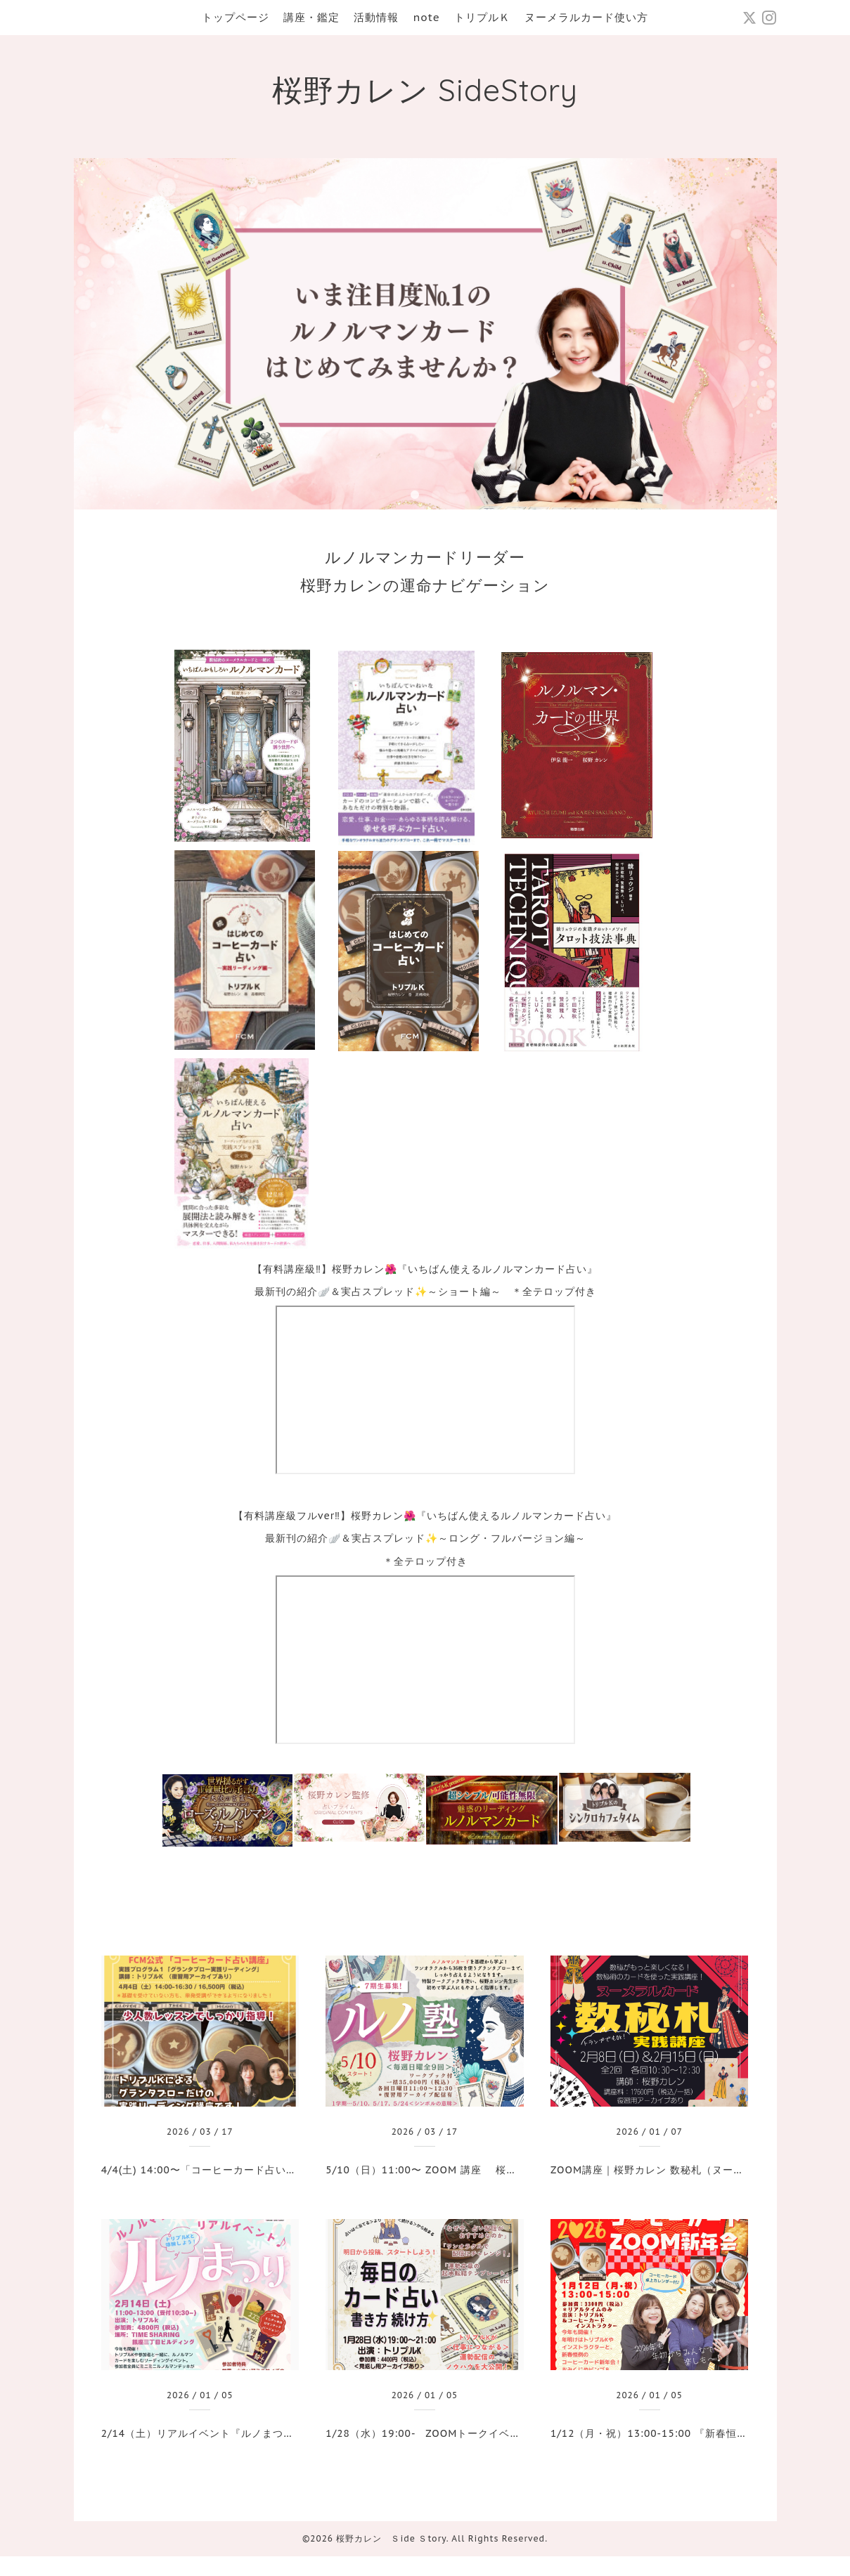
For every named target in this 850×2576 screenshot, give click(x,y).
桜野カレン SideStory (425, 90)
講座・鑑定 (311, 17)
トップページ (235, 17)
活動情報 (376, 17)
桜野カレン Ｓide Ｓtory (391, 2538)
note (426, 17)
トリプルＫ (482, 17)
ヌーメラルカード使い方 (586, 17)
